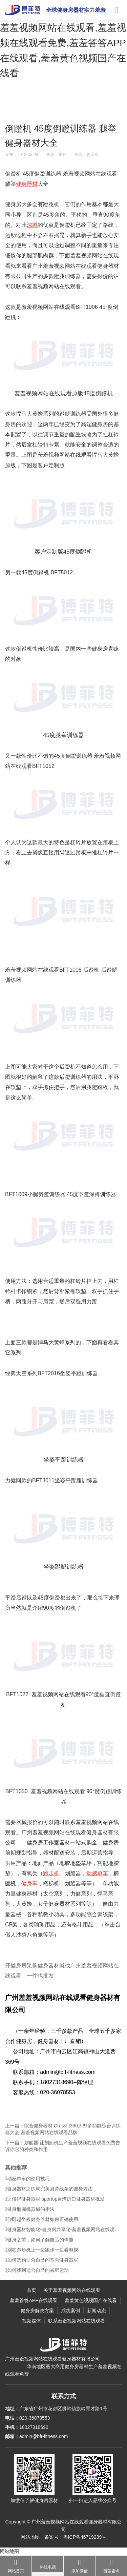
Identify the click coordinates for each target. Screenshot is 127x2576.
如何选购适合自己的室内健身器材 (41, 2265)
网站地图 (30, 2537)
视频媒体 (31, 2320)
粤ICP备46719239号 (85, 2537)
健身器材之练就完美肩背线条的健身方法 (48, 2194)
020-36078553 (34, 2418)
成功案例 (70, 2310)
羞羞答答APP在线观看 (33, 2300)
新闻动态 (46, 106)
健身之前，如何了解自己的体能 (39, 2244)
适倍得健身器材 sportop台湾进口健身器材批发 (55, 2204)
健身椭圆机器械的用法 (30, 2214)
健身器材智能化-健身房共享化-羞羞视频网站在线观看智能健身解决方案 (63, 2234)
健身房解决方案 (37, 2310)
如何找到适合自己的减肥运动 (37, 2275)
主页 (29, 106)
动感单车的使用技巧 (27, 2183)
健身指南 (67, 106)
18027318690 (33, 2427)
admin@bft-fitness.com (43, 2436)
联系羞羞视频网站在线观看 (76, 2320)
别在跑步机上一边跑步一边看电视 (41, 2255)
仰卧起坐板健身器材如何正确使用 (41, 2224)
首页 (31, 2290)
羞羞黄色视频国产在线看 (91, 2300)
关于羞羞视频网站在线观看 (71, 2290)
